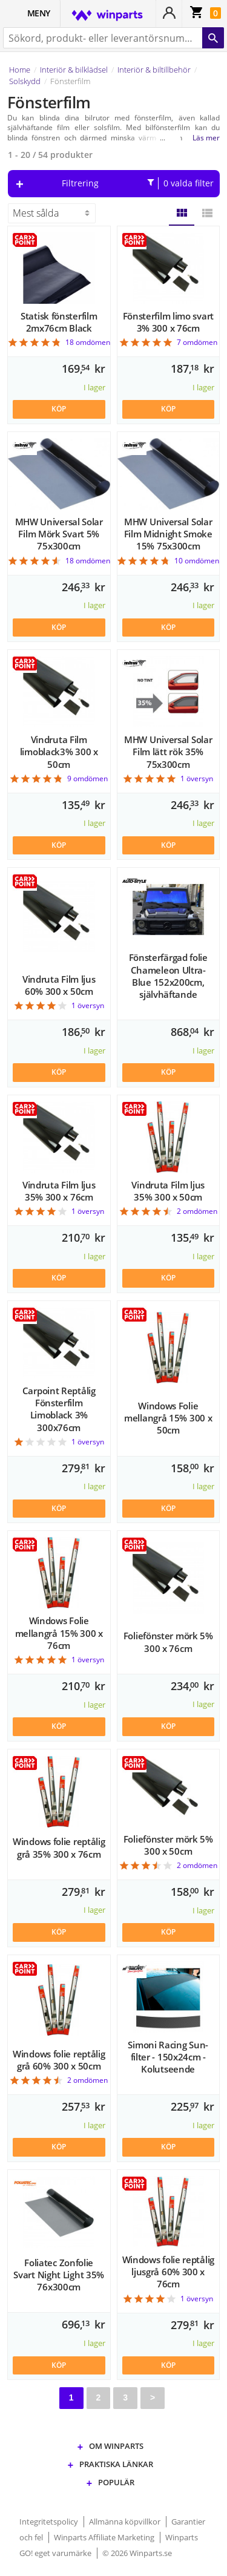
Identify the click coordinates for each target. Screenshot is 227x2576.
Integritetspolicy (49, 2521)
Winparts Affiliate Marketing (105, 2537)
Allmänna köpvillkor (125, 2521)
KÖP (58, 409)
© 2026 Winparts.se (137, 2553)
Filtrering (138, 183)
